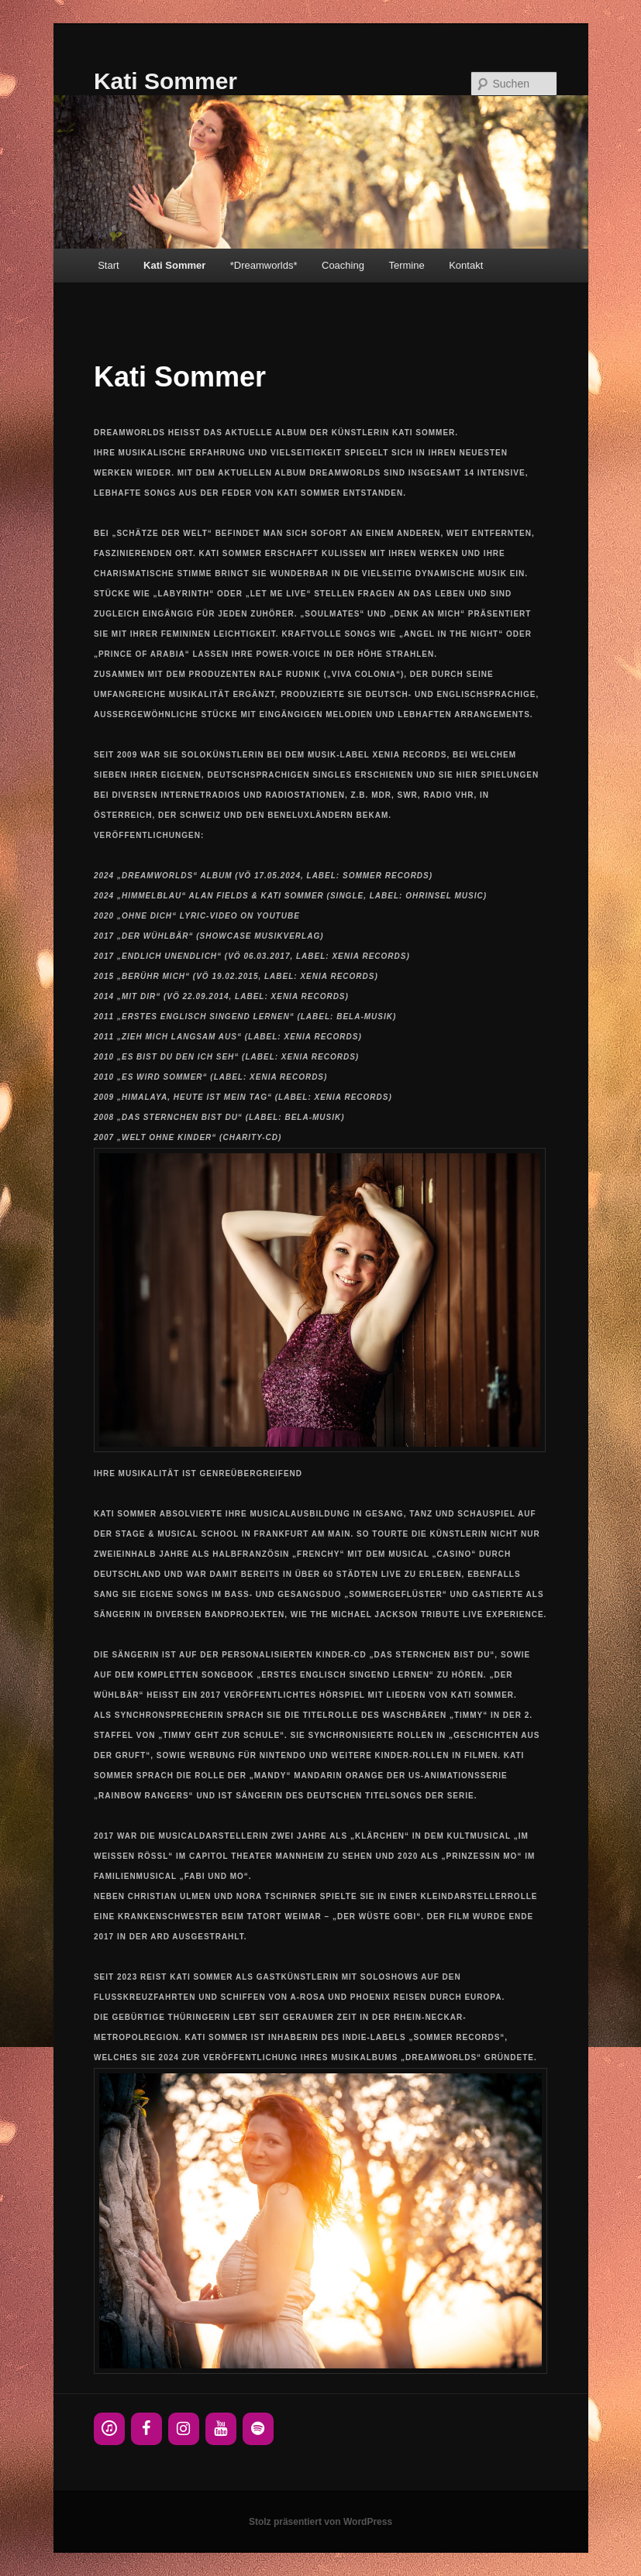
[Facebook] (146, 2429)
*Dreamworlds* (264, 265)
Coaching (343, 265)
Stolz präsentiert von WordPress (320, 2521)
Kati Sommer (165, 81)
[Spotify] (258, 2429)
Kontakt (466, 265)
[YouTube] (220, 2429)
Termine (406, 265)
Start (108, 265)
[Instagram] (183, 2429)
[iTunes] (109, 2429)
